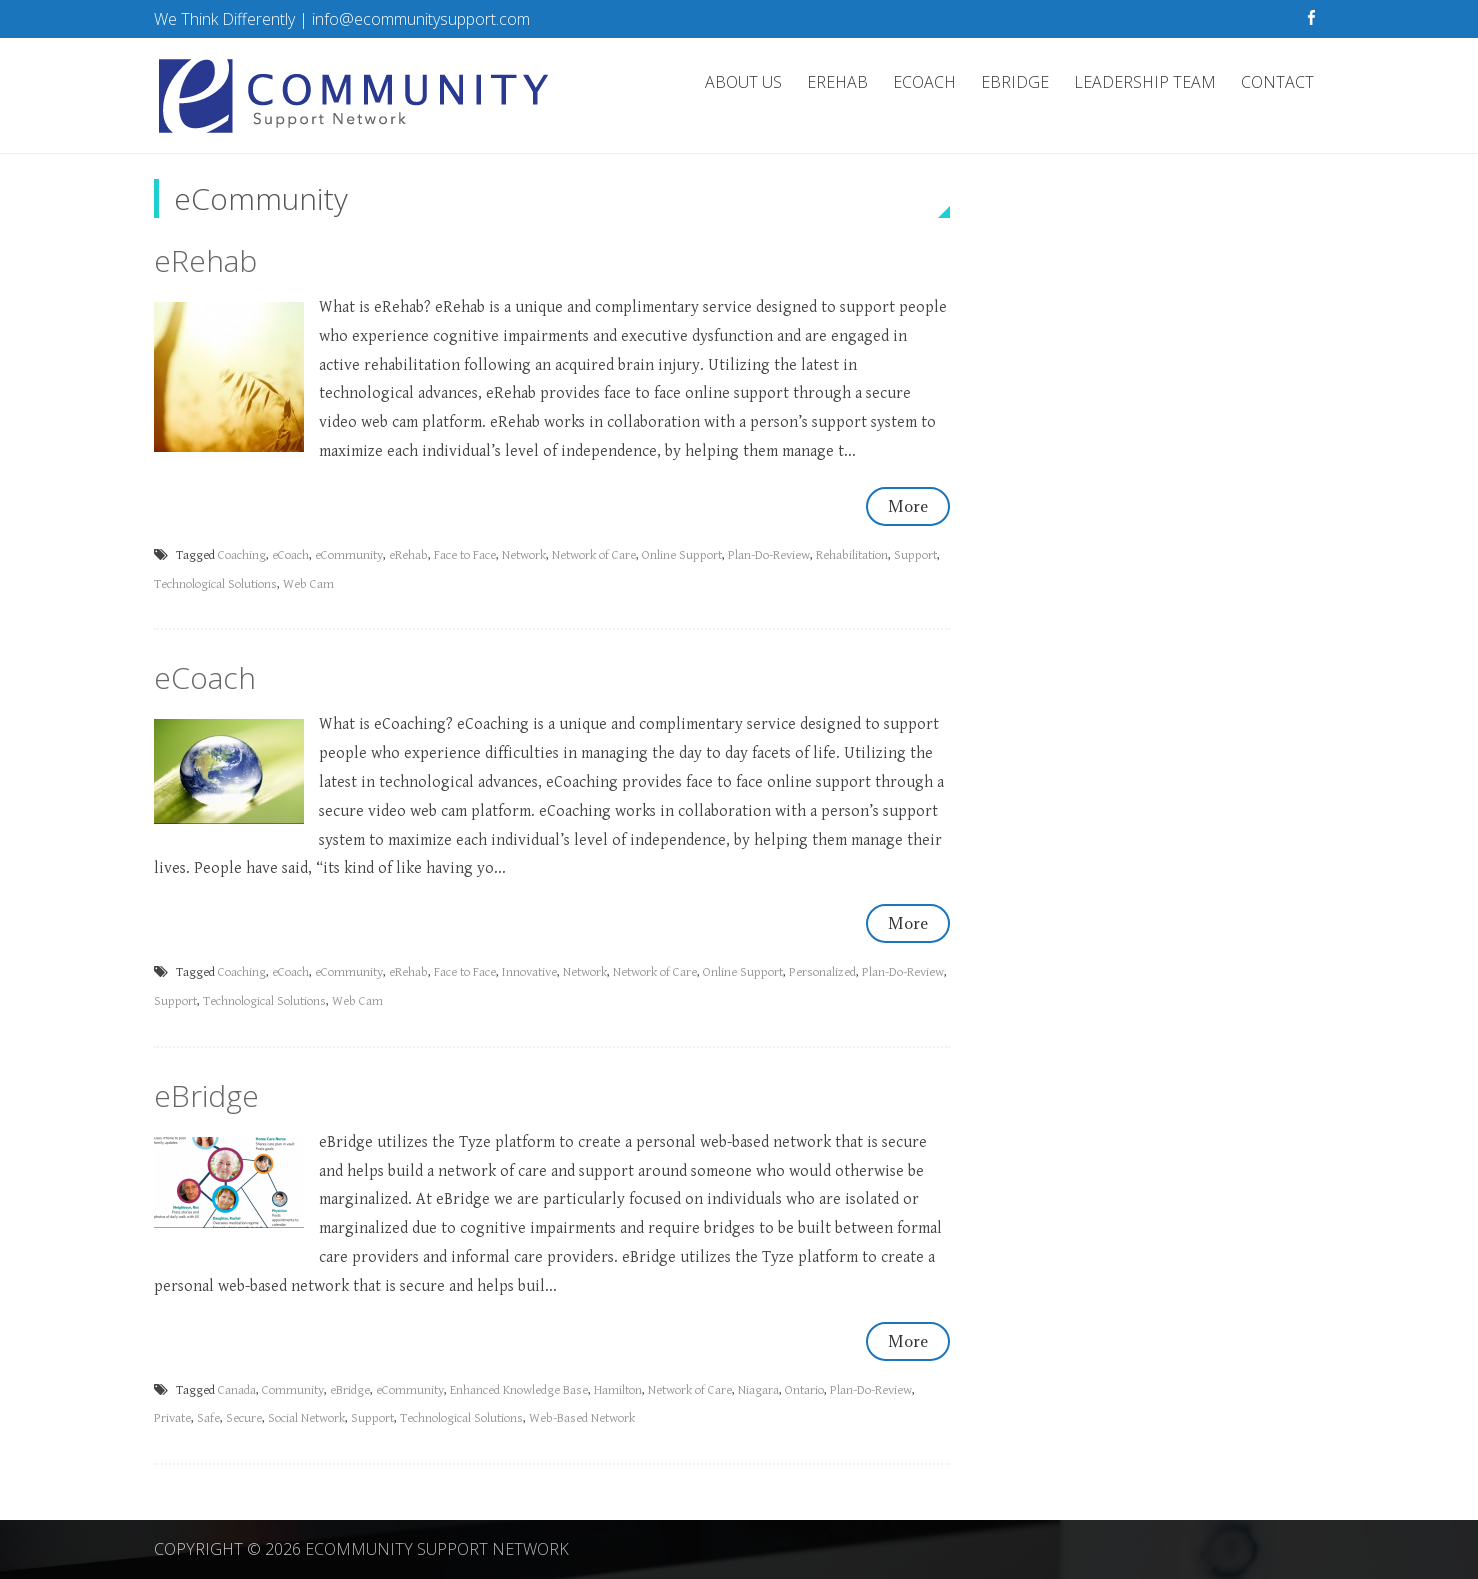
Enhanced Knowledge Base (519, 1390)
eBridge (1015, 82)
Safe (208, 1418)
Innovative (529, 972)
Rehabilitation (852, 555)
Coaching (242, 555)
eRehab (837, 82)
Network (524, 555)
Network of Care (594, 555)
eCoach (924, 82)
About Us (743, 82)
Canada (237, 1390)
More (908, 506)
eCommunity (349, 555)
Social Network (306, 1418)
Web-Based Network (582, 1418)
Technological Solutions (215, 584)
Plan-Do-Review (769, 555)
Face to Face (465, 555)
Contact (1277, 82)
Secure (244, 1418)
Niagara (758, 1390)
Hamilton (618, 1390)
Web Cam (308, 584)
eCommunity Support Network (437, 1549)
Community (293, 1390)
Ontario (804, 1390)
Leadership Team (1145, 82)
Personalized (822, 972)
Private (172, 1418)
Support (915, 555)
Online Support (682, 555)
